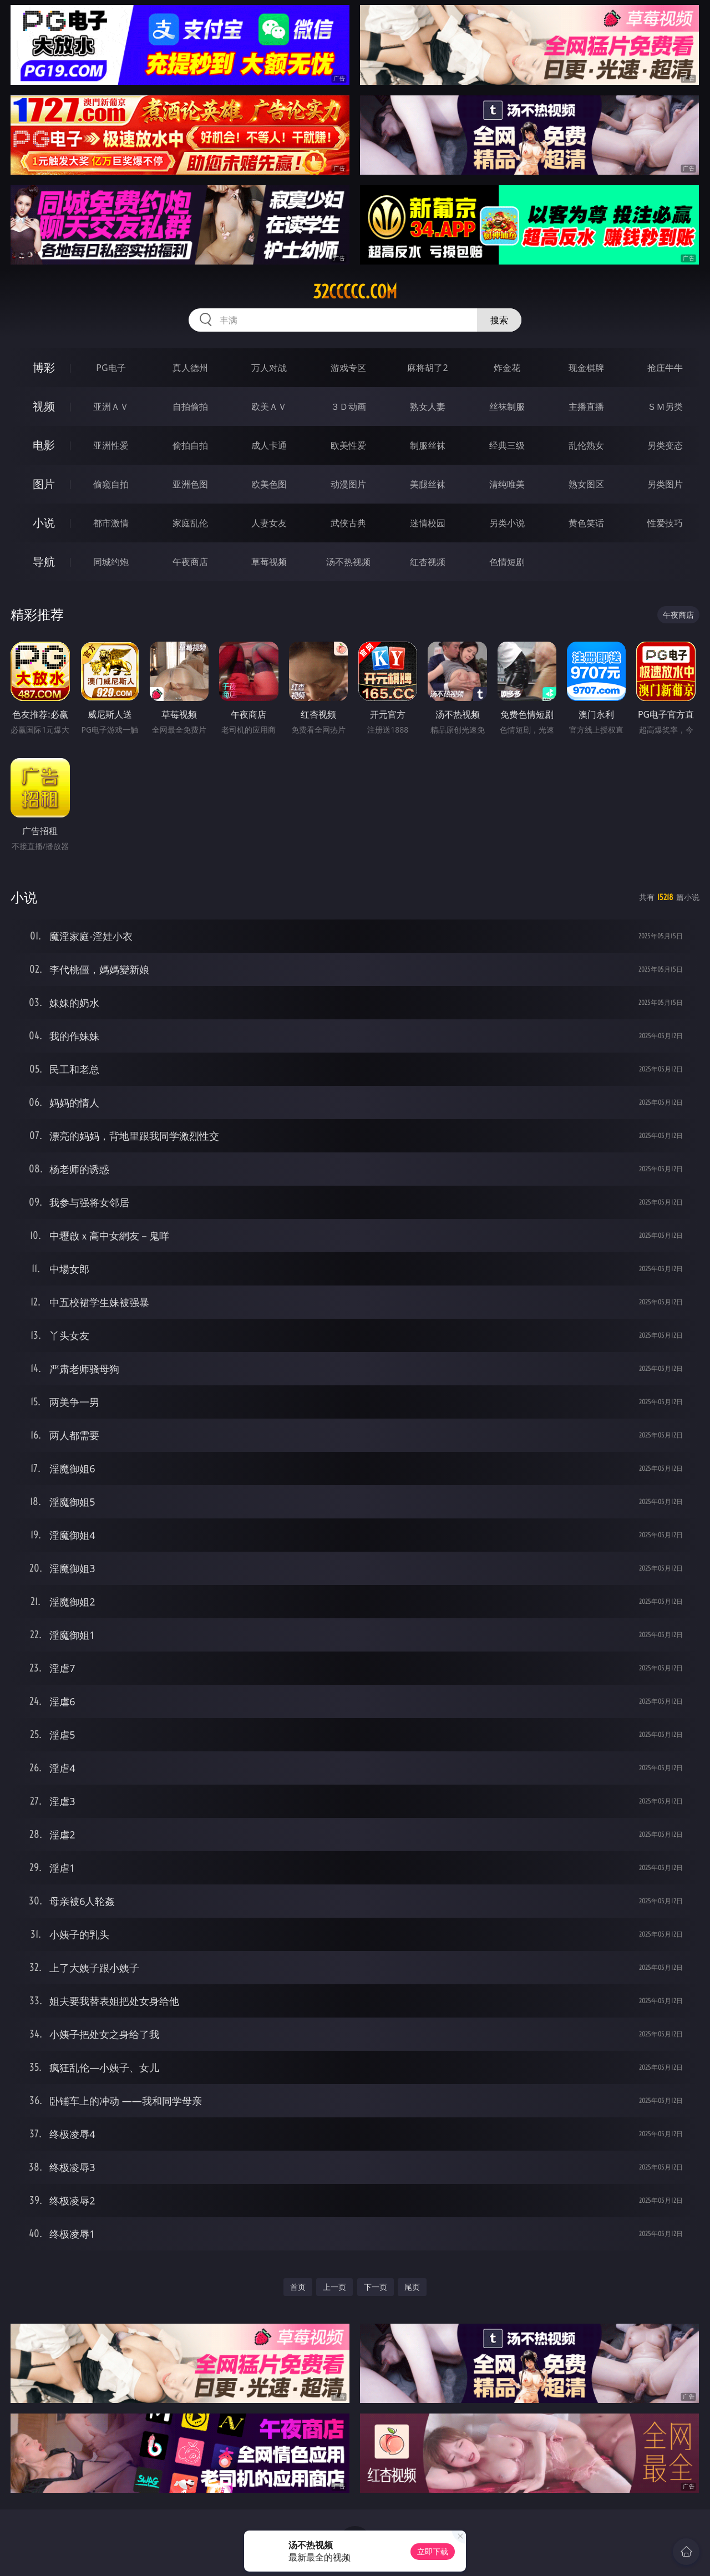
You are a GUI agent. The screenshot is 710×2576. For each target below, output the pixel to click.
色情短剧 (507, 562)
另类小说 (507, 523)
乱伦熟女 (586, 445)
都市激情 (111, 523)
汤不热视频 (348, 562)
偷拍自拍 (190, 445)
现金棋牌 (586, 368)
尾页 (412, 2287)
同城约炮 (111, 562)
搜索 (499, 320)
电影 (44, 445)
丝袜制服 (507, 406)
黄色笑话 (586, 523)
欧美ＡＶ (269, 406)
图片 (44, 483)
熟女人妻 (427, 406)
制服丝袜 (427, 445)
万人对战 (269, 368)
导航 (44, 561)
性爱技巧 (665, 523)
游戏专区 (348, 368)
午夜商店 (190, 562)
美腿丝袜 (427, 484)
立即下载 (432, 2551)
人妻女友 (269, 523)
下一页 (375, 2287)
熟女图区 (586, 484)
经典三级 (507, 445)
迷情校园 (427, 523)
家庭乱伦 (190, 523)
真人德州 (190, 368)
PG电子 (110, 368)
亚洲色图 (190, 484)
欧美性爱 (348, 445)
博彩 (44, 367)
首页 (298, 2287)
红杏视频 (427, 562)
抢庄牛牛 (665, 368)
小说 (44, 522)
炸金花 (507, 368)
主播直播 (586, 406)
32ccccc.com (355, 292)
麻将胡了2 (427, 368)
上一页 (334, 2287)
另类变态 (665, 445)
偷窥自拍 (111, 484)
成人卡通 (269, 445)
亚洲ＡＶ (111, 406)
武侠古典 (348, 523)
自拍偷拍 (190, 406)
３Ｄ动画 (348, 406)
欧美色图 (269, 484)
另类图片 (665, 484)
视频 (44, 406)
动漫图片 (348, 484)
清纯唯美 (507, 484)
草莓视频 (269, 562)
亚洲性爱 (111, 445)
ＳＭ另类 (665, 406)
